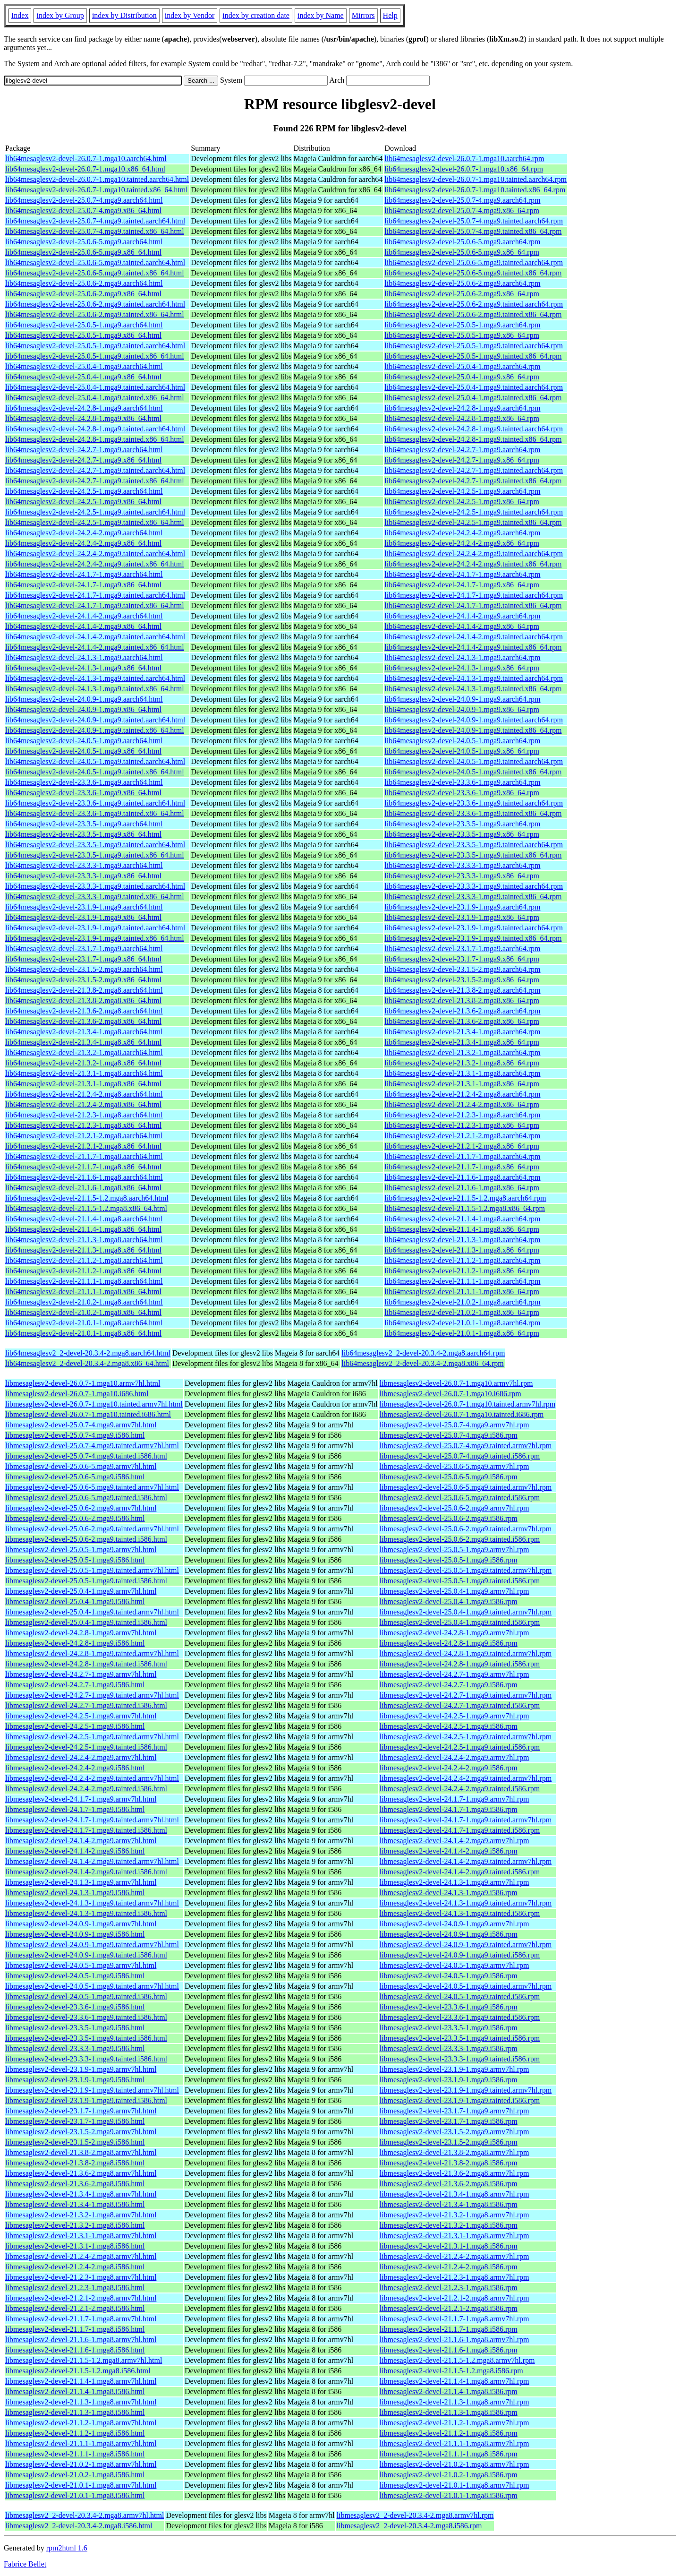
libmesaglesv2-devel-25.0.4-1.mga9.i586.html (75, 1601)
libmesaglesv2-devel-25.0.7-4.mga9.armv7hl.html (80, 1425)
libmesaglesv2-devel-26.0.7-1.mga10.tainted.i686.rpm (462, 1414)
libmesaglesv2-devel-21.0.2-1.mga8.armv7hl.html (80, 2464)
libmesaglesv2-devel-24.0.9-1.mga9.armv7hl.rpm (454, 1924)
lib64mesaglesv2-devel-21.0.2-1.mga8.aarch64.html (84, 1302)
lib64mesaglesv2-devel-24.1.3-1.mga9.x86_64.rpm (461, 668)
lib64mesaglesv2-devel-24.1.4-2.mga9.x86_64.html (83, 626)
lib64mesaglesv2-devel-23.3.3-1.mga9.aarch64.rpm (462, 865)
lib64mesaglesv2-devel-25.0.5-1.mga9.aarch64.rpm (462, 325)
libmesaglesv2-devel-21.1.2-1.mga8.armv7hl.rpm (454, 2423)
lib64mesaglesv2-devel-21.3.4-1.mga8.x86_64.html (83, 1042)
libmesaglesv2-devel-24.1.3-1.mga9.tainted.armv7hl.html (92, 1903)
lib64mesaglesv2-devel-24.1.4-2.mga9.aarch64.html (84, 616)
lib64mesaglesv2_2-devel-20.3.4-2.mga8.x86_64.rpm (422, 1363)
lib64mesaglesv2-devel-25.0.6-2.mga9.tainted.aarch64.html (95, 304)
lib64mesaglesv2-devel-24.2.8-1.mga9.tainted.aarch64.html (95, 429)
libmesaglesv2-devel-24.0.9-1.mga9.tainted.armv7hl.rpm (466, 1945)
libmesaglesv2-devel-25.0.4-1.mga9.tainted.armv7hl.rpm (466, 1612)
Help (390, 15)
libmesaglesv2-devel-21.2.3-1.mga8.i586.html (75, 2288)
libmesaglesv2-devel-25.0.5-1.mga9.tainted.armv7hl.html (92, 1570)
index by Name (321, 15)
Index (19, 15)
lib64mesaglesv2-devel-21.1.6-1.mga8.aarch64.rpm (462, 1177)
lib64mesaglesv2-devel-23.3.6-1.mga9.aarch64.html (84, 782)
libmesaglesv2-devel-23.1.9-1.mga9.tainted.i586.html (86, 2100)
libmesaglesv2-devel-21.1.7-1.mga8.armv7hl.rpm (454, 2319)
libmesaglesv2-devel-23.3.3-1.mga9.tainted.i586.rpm (460, 2059)
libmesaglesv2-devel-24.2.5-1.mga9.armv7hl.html (80, 1716)
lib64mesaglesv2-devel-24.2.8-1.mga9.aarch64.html (84, 408)
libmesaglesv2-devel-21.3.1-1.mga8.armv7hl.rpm (454, 2236)
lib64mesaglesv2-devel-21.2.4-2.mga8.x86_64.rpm (461, 1104)
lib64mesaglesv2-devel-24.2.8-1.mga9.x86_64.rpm (461, 418)
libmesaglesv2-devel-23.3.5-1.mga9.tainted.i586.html (86, 2038)
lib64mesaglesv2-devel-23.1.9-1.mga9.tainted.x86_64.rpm (472, 938)
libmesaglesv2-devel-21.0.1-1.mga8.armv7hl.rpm (454, 2485)
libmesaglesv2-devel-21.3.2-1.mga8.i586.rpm (449, 2225)
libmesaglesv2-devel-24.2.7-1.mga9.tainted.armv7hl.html (92, 1695)
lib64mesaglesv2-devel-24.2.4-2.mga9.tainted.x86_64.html (94, 564)
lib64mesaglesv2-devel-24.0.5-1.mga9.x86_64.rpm (461, 751)
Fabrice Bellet (25, 2564)
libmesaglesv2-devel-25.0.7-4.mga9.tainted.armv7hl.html (92, 1446)
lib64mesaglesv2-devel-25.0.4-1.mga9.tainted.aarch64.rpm (473, 387)
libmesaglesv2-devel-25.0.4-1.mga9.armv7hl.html (80, 1591)
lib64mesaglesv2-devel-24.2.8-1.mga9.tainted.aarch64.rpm (473, 429)
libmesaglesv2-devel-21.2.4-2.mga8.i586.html (75, 2267)
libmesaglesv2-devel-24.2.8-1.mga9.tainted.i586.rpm (460, 1664)
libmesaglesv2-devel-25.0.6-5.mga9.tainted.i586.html (86, 1498)
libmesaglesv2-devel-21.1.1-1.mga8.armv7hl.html (80, 2443)
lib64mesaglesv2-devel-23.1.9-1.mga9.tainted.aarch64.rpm (473, 928)
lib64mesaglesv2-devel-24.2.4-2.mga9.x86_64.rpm (461, 543)
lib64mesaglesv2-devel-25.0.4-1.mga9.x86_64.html (83, 377)
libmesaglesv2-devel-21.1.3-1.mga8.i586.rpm (449, 2412)
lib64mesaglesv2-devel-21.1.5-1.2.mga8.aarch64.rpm (465, 1198)
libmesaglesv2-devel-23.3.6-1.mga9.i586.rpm (449, 2007)
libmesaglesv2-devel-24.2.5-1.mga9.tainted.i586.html (86, 1747)
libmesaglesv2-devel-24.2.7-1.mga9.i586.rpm (449, 1685)
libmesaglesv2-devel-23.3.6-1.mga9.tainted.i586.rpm (460, 2017)
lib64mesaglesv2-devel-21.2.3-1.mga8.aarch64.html (84, 1115)
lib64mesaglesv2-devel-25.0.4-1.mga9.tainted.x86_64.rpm (472, 398)
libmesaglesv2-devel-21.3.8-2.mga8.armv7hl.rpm (454, 2152)
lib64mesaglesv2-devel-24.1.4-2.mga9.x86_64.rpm (461, 626)
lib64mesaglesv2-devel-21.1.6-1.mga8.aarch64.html (84, 1177)
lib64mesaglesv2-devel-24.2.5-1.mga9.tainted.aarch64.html (95, 512)
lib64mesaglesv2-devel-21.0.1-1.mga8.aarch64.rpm (462, 1323)
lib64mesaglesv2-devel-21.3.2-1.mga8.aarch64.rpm (462, 1052)
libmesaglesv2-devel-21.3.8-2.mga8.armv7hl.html (80, 2152)
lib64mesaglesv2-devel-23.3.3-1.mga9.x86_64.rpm (461, 876)
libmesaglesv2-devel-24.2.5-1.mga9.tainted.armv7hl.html (92, 1737)
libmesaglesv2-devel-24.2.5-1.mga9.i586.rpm (449, 1726)
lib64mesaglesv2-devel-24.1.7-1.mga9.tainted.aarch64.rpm (473, 595)
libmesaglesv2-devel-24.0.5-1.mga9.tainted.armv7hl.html (92, 1986)
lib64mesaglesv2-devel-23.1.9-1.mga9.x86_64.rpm (461, 917)
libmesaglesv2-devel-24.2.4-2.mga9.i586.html (75, 1768)
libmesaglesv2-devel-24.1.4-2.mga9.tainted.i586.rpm (460, 1872)
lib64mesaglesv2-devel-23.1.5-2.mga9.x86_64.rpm (461, 980)
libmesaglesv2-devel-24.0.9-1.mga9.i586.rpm (449, 1934)
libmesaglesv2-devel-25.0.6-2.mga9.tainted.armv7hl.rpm (466, 1529)
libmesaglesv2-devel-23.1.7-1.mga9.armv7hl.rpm (454, 2111)
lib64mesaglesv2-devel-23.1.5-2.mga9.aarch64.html (84, 969)
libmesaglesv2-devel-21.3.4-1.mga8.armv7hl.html (80, 2194)
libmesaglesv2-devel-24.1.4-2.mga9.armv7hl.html (80, 1841)
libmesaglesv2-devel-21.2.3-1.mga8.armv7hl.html (80, 2277)
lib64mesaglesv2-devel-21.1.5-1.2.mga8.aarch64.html (87, 1198)
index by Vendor (189, 15)
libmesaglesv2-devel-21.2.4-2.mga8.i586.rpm (449, 2267)
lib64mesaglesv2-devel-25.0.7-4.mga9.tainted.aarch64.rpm (473, 221)
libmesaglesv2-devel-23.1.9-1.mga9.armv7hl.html (80, 2069)
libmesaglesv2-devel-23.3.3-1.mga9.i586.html (75, 2048)
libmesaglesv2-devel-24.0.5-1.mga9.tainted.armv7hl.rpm (466, 1986)
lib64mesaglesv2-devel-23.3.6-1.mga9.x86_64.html (83, 793)
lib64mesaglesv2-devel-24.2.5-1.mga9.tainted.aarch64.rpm (473, 512)
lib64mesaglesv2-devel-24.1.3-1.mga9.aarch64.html (84, 657)
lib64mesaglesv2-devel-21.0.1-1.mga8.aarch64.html (84, 1323)
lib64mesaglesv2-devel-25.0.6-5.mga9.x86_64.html (83, 252)
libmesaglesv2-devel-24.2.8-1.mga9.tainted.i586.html (86, 1664)
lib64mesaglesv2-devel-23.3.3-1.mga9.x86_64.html (83, 876)
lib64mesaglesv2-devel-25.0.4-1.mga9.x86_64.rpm (461, 377)
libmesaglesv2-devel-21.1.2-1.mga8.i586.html (75, 2433)
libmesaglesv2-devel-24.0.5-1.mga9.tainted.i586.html (86, 1996)
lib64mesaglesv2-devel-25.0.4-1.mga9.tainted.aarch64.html (95, 387)
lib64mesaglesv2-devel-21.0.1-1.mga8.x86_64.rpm (461, 1333)
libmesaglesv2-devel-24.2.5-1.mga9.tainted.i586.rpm (460, 1747)
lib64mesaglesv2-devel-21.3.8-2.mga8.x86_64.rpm (461, 1000)
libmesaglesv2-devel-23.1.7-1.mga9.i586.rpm (449, 2121)
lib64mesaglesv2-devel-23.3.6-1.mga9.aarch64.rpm (462, 782)
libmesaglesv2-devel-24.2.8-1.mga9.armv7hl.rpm (454, 1633)
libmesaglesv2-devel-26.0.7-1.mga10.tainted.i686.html (88, 1414)
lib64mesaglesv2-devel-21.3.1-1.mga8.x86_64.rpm (461, 1084)
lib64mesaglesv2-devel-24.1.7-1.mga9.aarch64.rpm (462, 574)
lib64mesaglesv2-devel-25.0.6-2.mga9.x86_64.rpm (461, 294)
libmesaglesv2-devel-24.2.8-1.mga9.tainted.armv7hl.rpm (466, 1653)
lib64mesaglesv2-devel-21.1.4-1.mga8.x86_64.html (83, 1229)
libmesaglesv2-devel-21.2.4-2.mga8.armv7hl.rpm (454, 2256)
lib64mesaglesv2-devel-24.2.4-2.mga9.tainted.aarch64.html (95, 554)
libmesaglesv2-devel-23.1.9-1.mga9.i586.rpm (449, 2080)
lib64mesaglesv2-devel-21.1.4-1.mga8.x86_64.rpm (461, 1229)
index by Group (60, 15)
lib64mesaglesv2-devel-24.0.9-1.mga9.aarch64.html (84, 699)
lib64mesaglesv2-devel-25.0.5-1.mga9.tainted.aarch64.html (95, 346)
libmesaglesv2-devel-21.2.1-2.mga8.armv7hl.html (80, 2298)
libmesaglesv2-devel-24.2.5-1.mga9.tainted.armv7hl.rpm (466, 1737)
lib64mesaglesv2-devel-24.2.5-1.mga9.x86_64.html (83, 502)
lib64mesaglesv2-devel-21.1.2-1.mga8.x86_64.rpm (461, 1271)
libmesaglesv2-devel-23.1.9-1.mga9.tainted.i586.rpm (460, 2100)
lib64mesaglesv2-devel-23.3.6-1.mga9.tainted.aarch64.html (95, 803)
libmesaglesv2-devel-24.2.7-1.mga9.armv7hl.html (80, 1674)
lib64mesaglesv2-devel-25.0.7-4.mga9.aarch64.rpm (462, 200)
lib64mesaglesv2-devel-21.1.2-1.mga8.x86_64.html (83, 1271)
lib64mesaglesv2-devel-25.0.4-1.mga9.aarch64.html (84, 366)
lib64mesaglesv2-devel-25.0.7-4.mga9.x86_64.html (83, 210)
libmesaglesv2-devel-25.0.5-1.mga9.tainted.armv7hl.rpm (466, 1570)
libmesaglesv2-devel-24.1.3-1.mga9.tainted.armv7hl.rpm (466, 1903)
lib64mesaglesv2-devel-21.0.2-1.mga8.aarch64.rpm (462, 1302)
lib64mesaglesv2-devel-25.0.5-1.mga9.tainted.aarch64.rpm (473, 346)
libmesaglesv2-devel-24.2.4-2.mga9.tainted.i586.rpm (460, 1789)
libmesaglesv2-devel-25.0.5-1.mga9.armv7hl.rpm (454, 1550)
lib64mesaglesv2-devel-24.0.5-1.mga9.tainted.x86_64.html (94, 772)
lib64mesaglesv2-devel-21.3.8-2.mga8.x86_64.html (83, 1000)
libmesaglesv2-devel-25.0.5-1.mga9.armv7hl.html (80, 1550)
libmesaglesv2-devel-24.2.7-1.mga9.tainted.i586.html (86, 1705)
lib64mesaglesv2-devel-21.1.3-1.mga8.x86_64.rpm (461, 1250)
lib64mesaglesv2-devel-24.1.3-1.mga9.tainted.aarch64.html (95, 678)
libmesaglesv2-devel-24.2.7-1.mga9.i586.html (75, 1685)
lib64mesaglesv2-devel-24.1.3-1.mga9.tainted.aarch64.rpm (473, 678)
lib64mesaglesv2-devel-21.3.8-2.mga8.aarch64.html (84, 990)
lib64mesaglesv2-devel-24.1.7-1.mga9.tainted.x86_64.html (94, 605)
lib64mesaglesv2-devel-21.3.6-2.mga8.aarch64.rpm (462, 1011)
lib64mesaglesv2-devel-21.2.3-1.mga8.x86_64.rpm (461, 1125)
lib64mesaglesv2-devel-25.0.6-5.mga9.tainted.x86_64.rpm (472, 273)
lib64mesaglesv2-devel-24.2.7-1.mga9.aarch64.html (84, 450)
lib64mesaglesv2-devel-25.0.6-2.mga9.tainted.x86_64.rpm (472, 314)
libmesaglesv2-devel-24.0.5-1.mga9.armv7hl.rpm (454, 1965)
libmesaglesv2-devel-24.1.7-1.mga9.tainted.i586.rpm (460, 1830)
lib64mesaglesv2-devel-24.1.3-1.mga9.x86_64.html (83, 668)
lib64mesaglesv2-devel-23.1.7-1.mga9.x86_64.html (83, 959)
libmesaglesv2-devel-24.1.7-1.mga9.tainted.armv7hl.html (92, 1820)
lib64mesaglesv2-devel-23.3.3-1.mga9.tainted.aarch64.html (95, 886)
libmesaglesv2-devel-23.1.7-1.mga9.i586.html (75, 2121)
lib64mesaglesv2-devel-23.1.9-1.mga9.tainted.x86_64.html (94, 938)
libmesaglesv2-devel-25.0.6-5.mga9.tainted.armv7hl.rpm (466, 1487)
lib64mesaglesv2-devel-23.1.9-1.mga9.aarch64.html (84, 907)
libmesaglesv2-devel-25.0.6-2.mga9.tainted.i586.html (86, 1539)
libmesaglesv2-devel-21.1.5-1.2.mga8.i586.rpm (451, 2371)
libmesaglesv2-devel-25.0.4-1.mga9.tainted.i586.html (86, 1622)
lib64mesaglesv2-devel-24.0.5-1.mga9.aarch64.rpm (462, 741)
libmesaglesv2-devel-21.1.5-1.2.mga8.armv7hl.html (83, 2360)
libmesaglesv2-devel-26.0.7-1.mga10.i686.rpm (450, 1394)
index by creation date (255, 15)
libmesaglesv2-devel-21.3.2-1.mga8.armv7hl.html (80, 2215)
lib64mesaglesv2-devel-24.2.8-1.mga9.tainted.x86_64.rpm (472, 439)
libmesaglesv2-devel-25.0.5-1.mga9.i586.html (75, 1560)
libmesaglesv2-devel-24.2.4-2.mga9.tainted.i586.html (86, 1789)
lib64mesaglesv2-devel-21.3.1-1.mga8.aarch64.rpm (462, 1073)
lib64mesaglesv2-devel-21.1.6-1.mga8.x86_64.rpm (461, 1188)
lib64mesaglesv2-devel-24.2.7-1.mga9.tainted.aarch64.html (95, 470)
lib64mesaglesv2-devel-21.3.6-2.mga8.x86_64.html (83, 1021)
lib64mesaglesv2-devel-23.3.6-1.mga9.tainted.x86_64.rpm (472, 813)
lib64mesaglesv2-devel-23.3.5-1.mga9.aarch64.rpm (462, 824)
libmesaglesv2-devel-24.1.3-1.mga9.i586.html (75, 1893)
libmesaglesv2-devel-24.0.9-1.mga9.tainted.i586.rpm (460, 1955)
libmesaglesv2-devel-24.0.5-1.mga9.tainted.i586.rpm (460, 1996)
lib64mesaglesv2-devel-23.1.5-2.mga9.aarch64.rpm (462, 969)
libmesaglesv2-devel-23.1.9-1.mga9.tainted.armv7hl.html (92, 2090)
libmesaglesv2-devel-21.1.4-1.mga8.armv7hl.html (80, 2381)
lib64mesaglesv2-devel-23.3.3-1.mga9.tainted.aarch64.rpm (473, 886)
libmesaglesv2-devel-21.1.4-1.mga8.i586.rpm (449, 2391)
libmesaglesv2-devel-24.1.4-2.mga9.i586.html (75, 1851)
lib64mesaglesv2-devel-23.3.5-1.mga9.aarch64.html (84, 824)
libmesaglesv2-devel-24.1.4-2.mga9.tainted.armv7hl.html (92, 1861)
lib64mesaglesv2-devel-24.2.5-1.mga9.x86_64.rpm (461, 502)
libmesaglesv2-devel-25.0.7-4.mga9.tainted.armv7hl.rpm (466, 1446)
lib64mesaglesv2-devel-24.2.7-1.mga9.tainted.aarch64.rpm (473, 470)
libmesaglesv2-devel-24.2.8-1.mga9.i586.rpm (449, 1643)
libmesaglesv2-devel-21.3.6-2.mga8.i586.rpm (449, 2184)
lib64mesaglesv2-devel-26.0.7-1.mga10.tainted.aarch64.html (97, 179)
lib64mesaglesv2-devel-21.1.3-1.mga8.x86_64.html (83, 1250)
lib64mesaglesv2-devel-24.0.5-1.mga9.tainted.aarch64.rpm (473, 761)
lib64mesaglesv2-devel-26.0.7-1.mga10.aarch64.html (86, 159)
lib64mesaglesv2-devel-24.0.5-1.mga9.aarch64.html (84, 741)
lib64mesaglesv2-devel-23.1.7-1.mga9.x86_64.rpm (461, 959)
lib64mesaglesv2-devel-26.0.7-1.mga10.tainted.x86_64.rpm (474, 190)
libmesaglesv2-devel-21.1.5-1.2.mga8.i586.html (78, 2371)
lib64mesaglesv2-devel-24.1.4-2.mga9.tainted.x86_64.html (94, 647)
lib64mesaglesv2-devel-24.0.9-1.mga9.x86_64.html (83, 709)
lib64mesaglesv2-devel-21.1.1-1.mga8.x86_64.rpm (461, 1292)
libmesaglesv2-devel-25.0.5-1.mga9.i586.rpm (449, 1560)
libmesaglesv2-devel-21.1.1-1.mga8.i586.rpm (449, 2454)
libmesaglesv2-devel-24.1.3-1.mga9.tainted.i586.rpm (460, 1913)
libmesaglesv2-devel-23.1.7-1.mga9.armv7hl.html (80, 2111)
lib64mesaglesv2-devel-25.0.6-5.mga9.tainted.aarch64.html (95, 262)
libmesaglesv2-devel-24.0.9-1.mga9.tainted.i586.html (86, 1955)
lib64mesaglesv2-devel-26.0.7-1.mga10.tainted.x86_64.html (96, 190)
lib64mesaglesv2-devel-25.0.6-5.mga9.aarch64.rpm (462, 242)
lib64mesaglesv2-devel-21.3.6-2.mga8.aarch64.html (84, 1011)
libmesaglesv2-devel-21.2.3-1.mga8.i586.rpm (449, 2288)
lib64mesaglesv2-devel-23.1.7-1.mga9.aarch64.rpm (462, 949)
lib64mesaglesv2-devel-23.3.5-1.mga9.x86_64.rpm (461, 834)
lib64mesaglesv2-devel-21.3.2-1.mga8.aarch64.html (84, 1052)
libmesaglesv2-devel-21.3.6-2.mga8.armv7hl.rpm (454, 2173)
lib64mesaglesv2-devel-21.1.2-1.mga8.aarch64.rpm (462, 1260)
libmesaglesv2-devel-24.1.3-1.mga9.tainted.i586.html (86, 1913)
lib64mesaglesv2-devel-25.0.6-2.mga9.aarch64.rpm (462, 283)
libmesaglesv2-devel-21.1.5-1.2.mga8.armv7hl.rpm (457, 2360)
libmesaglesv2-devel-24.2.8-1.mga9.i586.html (75, 1643)
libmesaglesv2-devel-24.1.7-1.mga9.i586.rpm (449, 1809)
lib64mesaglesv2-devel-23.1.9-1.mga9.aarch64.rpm (462, 907)
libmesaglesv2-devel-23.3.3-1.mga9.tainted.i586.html (86, 2059)
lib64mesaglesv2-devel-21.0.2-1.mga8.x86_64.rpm (461, 1312)
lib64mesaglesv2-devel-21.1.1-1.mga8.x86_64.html (83, 1292)
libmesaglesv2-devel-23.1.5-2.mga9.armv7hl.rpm (454, 2132)
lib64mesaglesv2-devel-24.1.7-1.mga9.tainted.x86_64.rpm (472, 605)
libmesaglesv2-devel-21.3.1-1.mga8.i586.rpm (449, 2246)
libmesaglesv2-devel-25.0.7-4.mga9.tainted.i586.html (86, 1456)
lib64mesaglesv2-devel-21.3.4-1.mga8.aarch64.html (84, 1032)
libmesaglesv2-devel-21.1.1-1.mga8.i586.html (75, 2454)
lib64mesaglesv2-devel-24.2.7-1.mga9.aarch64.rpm (462, 450)
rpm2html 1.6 (66, 2548)
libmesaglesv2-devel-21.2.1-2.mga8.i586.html (75, 2308)
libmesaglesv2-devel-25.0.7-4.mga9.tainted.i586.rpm (460, 1456)
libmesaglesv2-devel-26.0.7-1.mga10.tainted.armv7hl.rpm (467, 1404)
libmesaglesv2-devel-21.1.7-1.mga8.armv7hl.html (80, 2319)
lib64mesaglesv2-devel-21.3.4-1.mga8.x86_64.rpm (461, 1042)
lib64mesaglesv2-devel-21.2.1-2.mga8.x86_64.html (83, 1146)
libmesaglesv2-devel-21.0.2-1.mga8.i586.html (75, 2475)
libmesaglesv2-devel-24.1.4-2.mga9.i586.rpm (449, 1851)
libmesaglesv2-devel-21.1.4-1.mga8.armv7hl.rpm (454, 2381)
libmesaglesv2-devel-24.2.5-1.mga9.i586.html (75, 1726)
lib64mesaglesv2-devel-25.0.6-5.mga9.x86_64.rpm (461, 252)
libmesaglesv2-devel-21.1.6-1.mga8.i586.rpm (449, 2350)
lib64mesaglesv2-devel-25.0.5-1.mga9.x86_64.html (83, 335)
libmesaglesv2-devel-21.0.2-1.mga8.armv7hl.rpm (454, 2464)
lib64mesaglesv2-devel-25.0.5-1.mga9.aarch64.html (84, 325)
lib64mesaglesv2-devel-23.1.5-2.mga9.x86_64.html (83, 980)
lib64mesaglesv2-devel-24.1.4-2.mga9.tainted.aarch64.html (95, 637)
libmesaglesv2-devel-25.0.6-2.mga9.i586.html (75, 1518)
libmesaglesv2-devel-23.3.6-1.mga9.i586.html (75, 2007)
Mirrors (363, 15)
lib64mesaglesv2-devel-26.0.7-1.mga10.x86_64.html (85, 169)
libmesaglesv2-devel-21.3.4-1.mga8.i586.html (75, 2204)
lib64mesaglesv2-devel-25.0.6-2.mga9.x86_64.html (83, 294)
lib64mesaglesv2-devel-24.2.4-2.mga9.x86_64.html (83, 543)
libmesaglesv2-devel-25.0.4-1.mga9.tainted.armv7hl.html (92, 1612)
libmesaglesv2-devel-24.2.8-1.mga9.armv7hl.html (80, 1633)
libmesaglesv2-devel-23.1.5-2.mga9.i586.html (75, 2142)
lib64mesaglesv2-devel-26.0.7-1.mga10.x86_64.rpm (463, 169)
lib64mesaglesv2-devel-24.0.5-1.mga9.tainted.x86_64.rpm (472, 772)
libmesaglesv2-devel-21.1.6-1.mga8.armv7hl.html (80, 2340)
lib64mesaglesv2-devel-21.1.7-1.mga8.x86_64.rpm (461, 1167)
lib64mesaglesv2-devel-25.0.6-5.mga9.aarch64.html (84, 242)
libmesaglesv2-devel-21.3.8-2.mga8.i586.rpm (449, 2163)
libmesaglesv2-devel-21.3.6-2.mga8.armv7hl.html (80, 2173)
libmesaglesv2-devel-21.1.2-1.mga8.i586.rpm (449, 2433)
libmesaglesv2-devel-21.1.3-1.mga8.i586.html (75, 2412)
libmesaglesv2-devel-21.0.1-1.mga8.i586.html (75, 2495)
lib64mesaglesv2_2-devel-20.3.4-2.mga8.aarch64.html (87, 1353)
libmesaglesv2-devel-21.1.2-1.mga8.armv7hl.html (80, 2423)
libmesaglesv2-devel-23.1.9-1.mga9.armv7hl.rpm (454, 2069)
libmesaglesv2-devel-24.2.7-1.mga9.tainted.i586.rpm (460, 1705)
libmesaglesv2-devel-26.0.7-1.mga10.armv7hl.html (82, 1383)
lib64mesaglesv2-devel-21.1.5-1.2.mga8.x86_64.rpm (464, 1208)
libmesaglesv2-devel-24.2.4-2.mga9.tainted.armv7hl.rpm (466, 1778)
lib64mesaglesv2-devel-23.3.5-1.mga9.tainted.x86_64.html (94, 855)
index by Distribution (124, 15)
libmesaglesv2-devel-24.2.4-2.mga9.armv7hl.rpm (454, 1757)
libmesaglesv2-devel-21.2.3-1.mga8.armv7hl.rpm (454, 2277)
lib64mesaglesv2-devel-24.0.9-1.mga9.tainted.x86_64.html (94, 730)
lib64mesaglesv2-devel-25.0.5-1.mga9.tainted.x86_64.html (94, 356)
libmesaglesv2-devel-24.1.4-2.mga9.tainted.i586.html (86, 1872)
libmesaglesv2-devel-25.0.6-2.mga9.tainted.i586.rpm (460, 1539)
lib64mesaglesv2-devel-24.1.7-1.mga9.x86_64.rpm (461, 585)
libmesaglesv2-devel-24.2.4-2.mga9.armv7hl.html (80, 1757)
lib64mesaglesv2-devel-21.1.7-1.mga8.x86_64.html (83, 1167)
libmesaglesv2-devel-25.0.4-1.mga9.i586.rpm (449, 1601)
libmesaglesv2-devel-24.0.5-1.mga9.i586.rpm (449, 1976)
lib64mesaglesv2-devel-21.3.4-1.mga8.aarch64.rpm (462, 1032)
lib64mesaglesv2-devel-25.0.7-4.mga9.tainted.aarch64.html (95, 221)
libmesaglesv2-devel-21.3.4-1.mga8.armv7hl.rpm (454, 2194)
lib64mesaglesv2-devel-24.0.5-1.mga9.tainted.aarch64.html (95, 761)
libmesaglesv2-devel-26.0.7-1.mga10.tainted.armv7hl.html (94, 1404)
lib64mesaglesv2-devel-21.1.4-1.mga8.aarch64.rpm (462, 1219)
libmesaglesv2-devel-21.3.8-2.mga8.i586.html (75, 2163)
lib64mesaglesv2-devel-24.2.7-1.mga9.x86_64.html (83, 460)
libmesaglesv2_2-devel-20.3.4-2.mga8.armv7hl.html (84, 2515)
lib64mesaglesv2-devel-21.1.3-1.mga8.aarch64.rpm (462, 1240)
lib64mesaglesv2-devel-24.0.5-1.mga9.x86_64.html (83, 751)
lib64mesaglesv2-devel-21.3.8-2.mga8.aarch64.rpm (462, 990)
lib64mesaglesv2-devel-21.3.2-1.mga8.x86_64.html (83, 1063)
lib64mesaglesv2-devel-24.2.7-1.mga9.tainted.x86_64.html (94, 481)
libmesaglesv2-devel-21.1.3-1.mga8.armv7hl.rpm (454, 2402)
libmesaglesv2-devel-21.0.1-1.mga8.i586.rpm (449, 2495)
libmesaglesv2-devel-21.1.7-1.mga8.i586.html (75, 2329)
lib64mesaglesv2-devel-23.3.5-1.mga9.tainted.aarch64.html (95, 845)
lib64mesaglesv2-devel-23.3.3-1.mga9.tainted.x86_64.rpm (472, 897)
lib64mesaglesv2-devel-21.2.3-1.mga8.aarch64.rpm (462, 1115)
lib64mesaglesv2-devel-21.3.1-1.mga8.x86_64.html (83, 1084)
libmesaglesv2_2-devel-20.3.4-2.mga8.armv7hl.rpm (415, 2515)
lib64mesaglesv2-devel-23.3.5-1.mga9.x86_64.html (83, 834)
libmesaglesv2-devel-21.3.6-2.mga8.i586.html (75, 2184)
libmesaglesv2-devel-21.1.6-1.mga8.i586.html (75, 2350)
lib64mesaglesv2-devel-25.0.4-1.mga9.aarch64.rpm (462, 366)
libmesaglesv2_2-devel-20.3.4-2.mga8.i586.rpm (409, 2526)
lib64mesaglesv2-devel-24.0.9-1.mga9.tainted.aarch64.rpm (473, 720)
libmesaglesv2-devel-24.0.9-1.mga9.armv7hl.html (80, 1924)
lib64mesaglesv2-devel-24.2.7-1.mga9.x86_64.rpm (461, 460)
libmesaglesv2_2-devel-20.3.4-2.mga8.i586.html (79, 2526)
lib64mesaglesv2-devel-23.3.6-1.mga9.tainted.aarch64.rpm (473, 803)
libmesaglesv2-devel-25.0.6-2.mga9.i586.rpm (449, 1518)
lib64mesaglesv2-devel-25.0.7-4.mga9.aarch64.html (84, 200)
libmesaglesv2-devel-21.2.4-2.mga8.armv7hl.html (80, 2256)
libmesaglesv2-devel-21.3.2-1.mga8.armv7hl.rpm (454, 2215)
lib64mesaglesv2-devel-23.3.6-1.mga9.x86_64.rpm (461, 793)
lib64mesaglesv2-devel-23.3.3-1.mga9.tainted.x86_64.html (94, 897)
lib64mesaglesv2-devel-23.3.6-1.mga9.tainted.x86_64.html (94, 813)
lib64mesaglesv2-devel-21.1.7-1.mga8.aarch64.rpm (462, 1156)
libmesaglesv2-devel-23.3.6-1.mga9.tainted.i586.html (86, 2017)
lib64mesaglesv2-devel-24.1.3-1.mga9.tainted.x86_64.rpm (472, 689)
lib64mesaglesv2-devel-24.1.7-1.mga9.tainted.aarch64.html (95, 595)
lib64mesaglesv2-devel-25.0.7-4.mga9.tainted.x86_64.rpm (472, 231)
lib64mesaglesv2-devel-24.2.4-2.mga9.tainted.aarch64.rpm (473, 554)
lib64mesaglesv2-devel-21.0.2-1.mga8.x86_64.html (83, 1312)
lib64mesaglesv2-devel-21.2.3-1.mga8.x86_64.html (83, 1125)
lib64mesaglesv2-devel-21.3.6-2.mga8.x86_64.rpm (461, 1021)
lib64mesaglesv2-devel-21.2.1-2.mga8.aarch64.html (84, 1136)
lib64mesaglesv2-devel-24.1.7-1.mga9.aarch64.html (84, 574)
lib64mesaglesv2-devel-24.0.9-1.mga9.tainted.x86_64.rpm (472, 730)
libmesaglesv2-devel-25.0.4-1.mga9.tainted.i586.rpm (460, 1622)
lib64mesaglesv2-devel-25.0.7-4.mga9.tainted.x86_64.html (94, 231)
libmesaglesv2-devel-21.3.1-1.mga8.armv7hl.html (80, 2236)
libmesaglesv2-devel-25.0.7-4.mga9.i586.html (75, 1435)
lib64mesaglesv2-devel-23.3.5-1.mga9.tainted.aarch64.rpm (473, 845)
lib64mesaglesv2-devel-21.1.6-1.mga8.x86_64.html (83, 1188)
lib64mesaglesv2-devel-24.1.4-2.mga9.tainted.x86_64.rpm (472, 647)
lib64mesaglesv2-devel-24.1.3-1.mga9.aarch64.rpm (462, 657)
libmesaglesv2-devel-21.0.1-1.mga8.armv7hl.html (80, 2485)
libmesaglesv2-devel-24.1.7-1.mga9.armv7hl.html (80, 1799)
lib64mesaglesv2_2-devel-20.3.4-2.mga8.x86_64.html (87, 1363)
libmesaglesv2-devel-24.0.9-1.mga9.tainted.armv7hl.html (92, 1945)
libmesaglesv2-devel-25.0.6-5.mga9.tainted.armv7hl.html (92, 1487)
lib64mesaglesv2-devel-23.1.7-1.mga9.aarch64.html (84, 949)
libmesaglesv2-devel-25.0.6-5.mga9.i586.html (75, 1477)
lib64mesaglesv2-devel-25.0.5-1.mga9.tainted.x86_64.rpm (472, 356)
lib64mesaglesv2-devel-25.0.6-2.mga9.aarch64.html (84, 283)
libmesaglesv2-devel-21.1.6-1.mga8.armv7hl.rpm (454, 2340)
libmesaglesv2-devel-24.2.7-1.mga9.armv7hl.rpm (454, 1674)
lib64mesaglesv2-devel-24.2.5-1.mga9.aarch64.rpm (462, 491)
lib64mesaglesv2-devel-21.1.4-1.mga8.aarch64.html (84, 1219)
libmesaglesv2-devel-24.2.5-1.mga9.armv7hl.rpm (454, 1716)
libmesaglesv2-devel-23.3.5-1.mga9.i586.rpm (449, 2028)
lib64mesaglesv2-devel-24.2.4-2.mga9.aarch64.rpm (462, 533)
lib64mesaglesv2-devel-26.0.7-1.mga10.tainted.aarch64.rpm (475, 179)
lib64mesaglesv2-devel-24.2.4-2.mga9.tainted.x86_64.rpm (472, 564)
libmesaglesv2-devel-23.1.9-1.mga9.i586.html (75, 2080)
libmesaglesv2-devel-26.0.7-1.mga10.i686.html (77, 1394)
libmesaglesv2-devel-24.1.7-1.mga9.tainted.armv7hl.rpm (466, 1820)
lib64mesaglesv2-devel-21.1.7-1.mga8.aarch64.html (84, 1156)
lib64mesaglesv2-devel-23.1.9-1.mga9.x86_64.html (83, 917)
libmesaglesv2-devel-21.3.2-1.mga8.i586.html (75, 2225)
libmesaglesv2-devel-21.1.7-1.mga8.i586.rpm (449, 2329)
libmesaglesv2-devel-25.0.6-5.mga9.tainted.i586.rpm (460, 1498)
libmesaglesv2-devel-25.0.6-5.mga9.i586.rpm (449, 1477)
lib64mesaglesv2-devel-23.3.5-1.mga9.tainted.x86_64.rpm (472, 855)
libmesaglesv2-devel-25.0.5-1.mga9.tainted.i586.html (86, 1581)
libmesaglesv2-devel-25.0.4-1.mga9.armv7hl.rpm (454, 1591)
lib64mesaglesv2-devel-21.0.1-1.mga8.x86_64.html (83, 1333)
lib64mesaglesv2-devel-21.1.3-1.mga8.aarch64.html (84, 1240)
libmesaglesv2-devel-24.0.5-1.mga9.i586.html (75, 1976)
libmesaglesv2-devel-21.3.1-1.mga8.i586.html (75, 2246)
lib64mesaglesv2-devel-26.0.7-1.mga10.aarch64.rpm (464, 159)
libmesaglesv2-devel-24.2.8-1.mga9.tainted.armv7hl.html (92, 1653)
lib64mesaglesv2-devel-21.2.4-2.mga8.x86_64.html (83, 1104)
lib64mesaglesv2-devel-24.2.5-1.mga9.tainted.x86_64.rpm (472, 522)
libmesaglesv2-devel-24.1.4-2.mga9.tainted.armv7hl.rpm (466, 1861)
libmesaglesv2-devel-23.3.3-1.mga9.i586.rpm (449, 2048)
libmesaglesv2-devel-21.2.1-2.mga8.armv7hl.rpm (454, 2298)
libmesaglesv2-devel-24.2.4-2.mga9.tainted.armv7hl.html (92, 1778)
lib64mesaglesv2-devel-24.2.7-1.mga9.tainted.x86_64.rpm (472, 481)
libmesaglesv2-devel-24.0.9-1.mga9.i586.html (75, 1934)
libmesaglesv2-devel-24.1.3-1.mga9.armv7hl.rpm (454, 1882)
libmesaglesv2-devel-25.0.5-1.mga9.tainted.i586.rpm (460, 1581)
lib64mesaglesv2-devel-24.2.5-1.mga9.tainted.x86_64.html (94, 522)
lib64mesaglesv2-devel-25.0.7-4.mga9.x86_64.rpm (461, 210)
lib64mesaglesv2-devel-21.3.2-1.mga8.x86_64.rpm (461, 1063)
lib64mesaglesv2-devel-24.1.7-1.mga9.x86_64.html (83, 585)
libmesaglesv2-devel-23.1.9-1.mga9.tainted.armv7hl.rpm (466, 2090)
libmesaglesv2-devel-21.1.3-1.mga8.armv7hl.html (80, 2402)
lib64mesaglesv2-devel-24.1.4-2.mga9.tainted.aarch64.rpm (473, 637)
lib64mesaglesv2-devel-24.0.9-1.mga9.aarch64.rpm (462, 699)
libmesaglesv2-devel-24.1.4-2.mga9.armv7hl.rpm (454, 1841)
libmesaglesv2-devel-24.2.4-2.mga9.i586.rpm (449, 1768)
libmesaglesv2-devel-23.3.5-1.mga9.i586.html (75, 2028)
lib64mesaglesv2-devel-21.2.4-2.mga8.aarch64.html (84, 1094)
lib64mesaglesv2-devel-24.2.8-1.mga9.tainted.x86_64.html (94, 439)
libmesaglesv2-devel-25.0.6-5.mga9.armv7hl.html (80, 1466)
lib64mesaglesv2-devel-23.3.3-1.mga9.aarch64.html (84, 865)
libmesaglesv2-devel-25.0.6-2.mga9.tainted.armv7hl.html (92, 1529)
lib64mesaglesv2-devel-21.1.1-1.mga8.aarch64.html (84, 1281)
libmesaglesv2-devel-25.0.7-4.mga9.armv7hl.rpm (454, 1425)
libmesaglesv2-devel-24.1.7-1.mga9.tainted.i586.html (86, 1830)
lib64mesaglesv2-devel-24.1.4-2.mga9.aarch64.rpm (462, 616)
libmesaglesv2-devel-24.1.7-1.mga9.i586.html (75, 1809)
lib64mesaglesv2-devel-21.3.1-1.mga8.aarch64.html (84, 1073)
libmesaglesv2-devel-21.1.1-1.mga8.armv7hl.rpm (454, 2443)
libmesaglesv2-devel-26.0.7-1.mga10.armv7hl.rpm (456, 1383)
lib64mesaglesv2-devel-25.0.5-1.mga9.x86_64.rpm (461, 335)
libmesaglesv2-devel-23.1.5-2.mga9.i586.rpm (449, 2142)
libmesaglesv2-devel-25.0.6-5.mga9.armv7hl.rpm (454, 1466)
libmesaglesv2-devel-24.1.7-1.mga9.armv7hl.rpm (454, 1799)
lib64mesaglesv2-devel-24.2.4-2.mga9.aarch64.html (84, 533)
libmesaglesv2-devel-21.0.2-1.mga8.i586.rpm (449, 2475)
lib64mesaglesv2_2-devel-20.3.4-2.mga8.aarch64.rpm (423, 1353)
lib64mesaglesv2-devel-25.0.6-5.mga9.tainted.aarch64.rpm (473, 262)
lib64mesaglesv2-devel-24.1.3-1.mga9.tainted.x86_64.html (94, 689)
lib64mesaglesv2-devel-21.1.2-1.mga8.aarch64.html (84, 1260)
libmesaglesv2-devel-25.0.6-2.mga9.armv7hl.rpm (454, 1508)
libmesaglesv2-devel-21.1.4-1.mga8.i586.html (75, 2391)
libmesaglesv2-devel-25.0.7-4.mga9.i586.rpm (449, 1435)
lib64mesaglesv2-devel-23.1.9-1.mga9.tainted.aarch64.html (95, 928)
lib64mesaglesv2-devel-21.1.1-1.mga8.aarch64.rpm (462, 1281)
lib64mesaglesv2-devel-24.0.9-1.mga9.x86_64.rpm (461, 709)
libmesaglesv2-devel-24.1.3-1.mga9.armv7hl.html (80, 1882)
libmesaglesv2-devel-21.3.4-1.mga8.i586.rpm (449, 2204)
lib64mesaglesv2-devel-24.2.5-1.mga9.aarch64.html (84, 491)
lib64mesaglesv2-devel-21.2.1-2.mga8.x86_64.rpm (461, 1146)
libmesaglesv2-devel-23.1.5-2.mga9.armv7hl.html (80, 2132)
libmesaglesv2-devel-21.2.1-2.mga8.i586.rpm (449, 2308)
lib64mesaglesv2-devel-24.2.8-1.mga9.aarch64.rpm (462, 408)
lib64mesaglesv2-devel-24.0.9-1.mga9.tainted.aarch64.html (95, 720)
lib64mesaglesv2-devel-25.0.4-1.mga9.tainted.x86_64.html (94, 398)
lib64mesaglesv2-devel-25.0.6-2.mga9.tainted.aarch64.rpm (473, 304)
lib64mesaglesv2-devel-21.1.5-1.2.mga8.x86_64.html (86, 1208)
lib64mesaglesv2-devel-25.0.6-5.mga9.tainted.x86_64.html (94, 273)
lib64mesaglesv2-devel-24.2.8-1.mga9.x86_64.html (83, 418)
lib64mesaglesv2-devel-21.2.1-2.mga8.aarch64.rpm (462, 1136)
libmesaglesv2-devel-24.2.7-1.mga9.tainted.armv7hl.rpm (466, 1695)
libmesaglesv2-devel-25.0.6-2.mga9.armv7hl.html (80, 1508)
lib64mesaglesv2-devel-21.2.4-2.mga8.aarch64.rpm (462, 1094)
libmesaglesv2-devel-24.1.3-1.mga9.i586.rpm (449, 1893)
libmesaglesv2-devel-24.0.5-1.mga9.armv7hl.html (80, 1965)
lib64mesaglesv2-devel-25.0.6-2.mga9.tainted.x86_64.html (94, 314)
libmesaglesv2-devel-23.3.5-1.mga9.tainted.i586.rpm (460, 2038)
